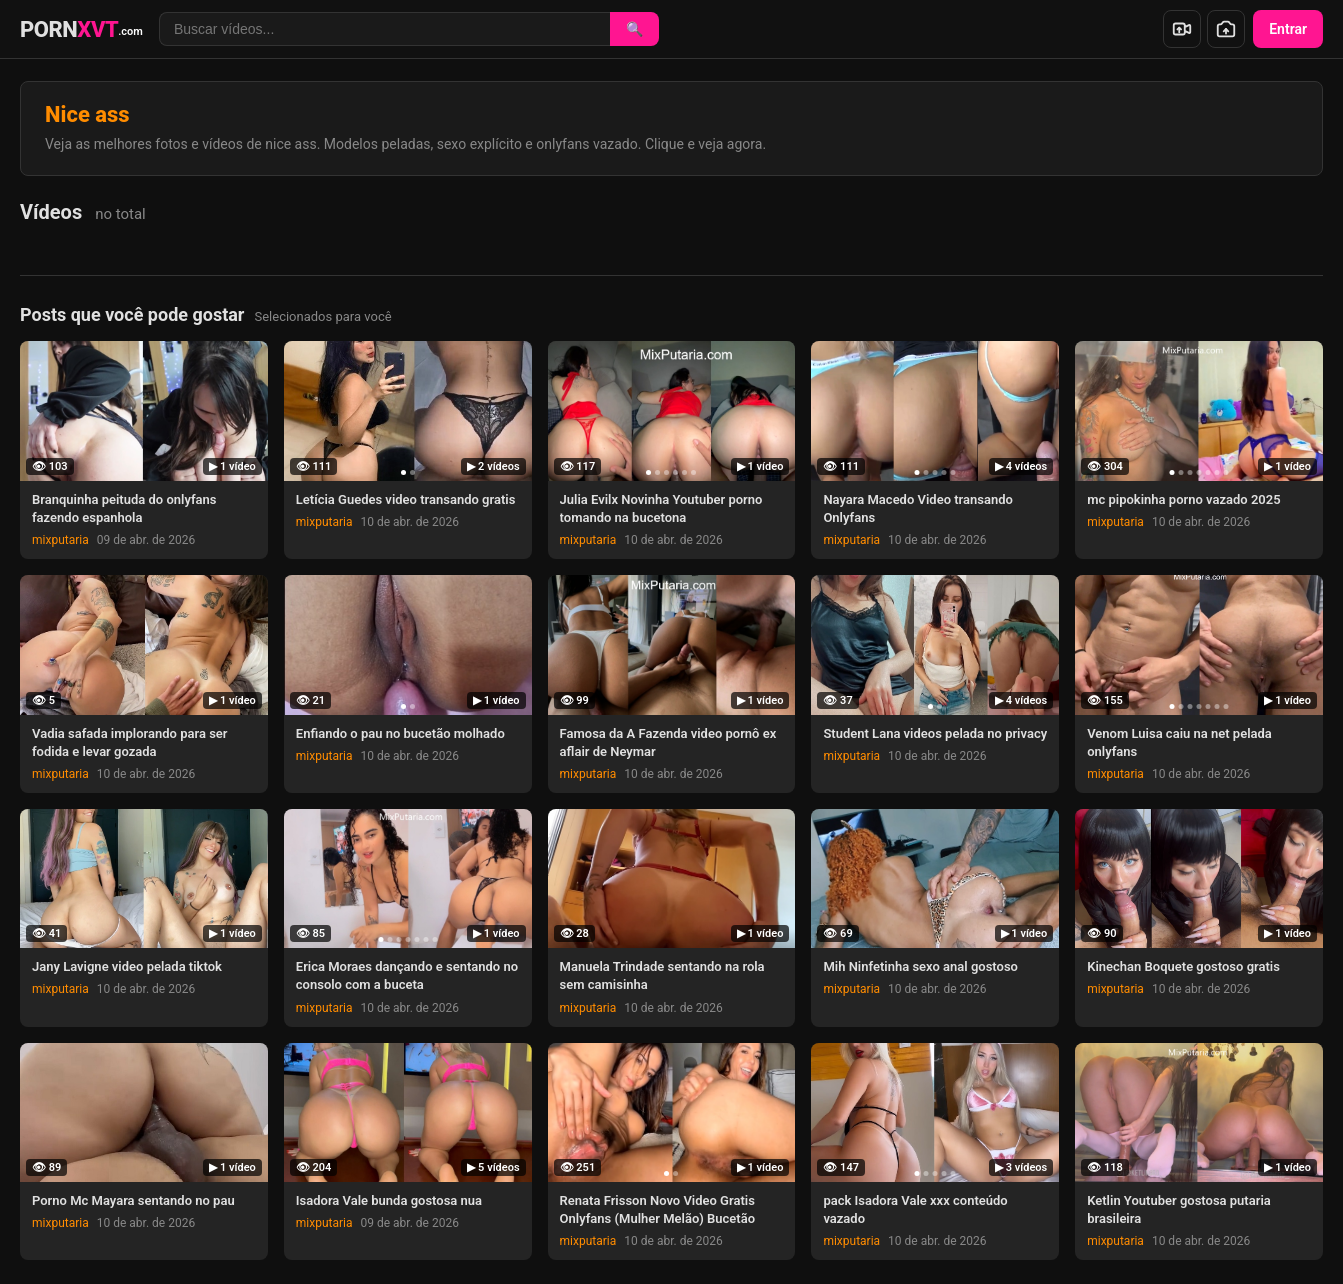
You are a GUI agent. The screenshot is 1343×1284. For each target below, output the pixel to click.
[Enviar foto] (1226, 29)
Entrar (1288, 29)
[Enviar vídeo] (1182, 29)
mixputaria (60, 540)
